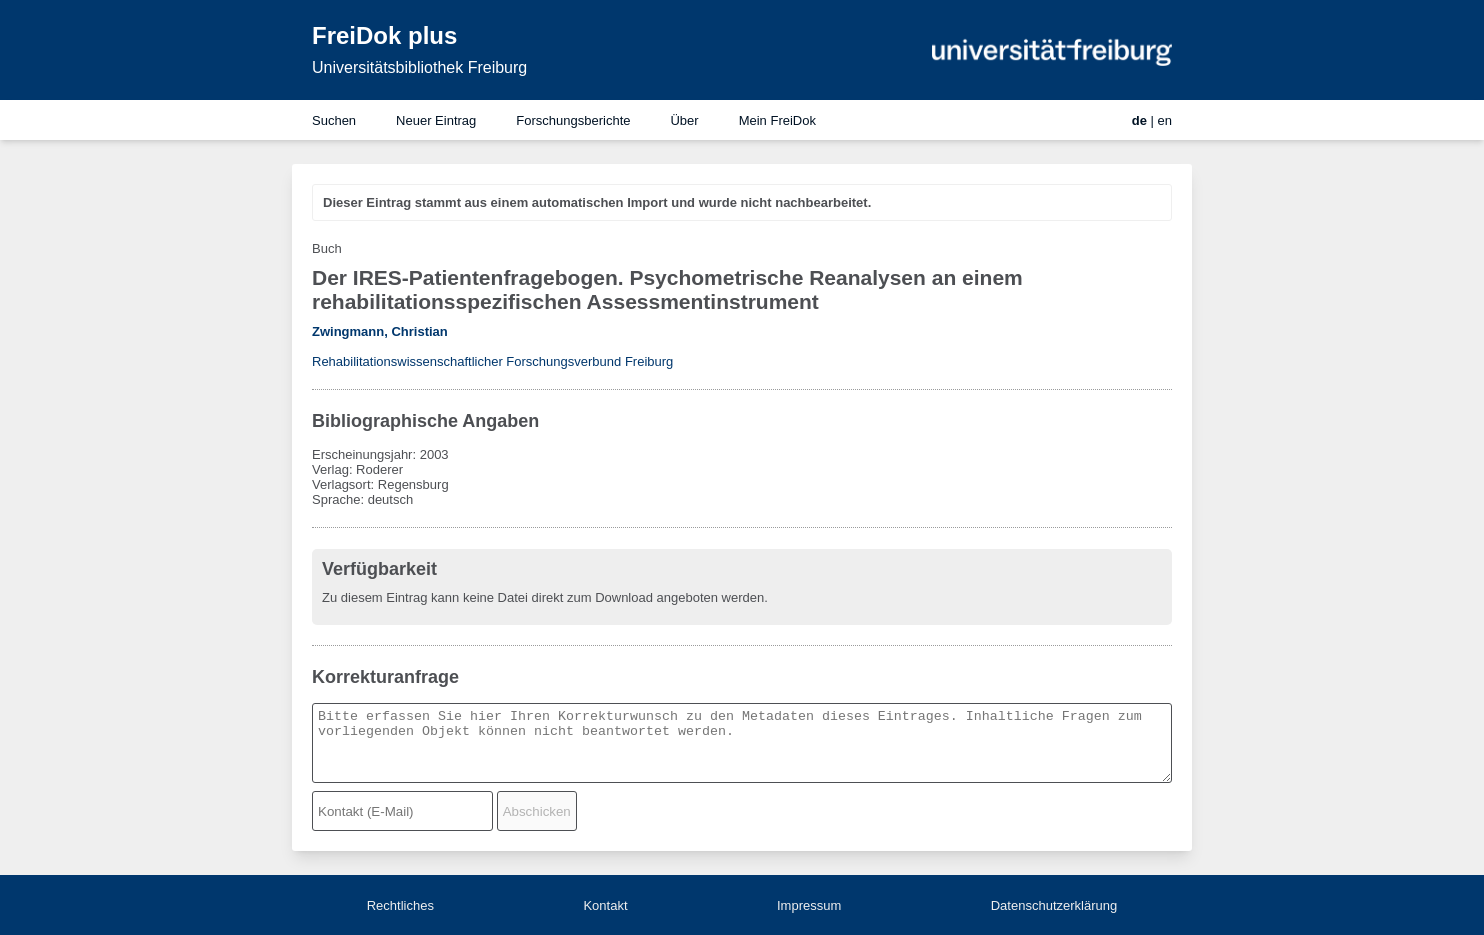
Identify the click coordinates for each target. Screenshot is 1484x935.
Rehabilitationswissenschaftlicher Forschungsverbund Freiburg (492, 361)
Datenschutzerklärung (1054, 905)
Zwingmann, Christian (380, 331)
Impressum (809, 905)
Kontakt (605, 905)
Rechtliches (400, 905)
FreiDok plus (384, 35)
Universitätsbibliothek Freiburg (419, 67)
